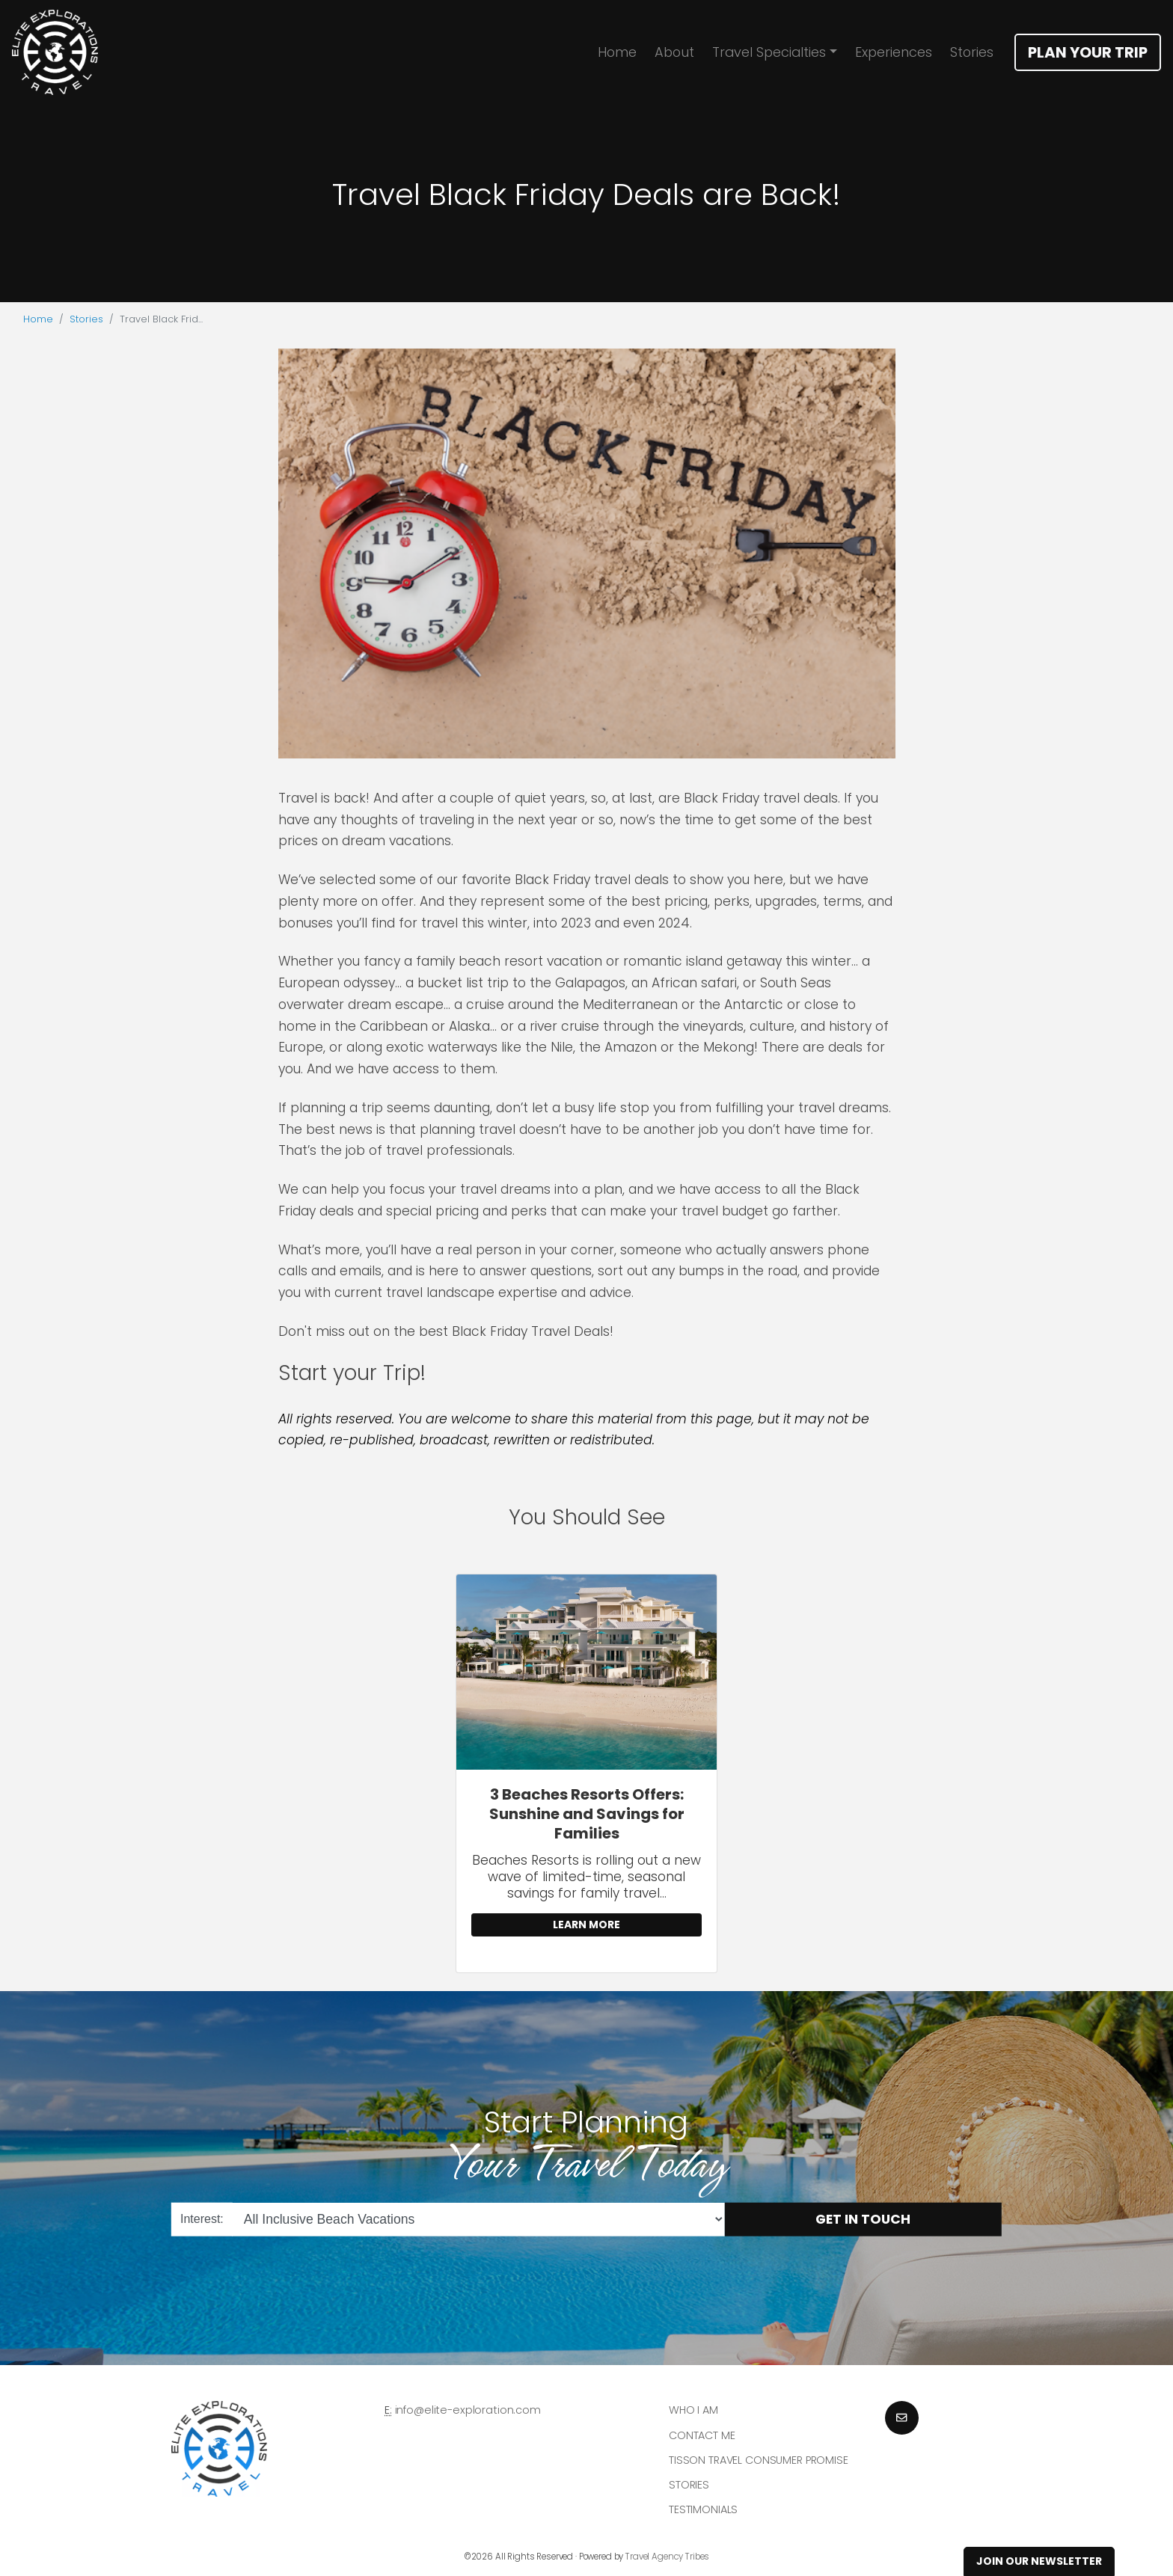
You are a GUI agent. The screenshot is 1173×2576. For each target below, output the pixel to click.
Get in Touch (862, 2219)
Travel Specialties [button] (769, 52)
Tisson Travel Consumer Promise (758, 2460)
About (674, 52)
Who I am (693, 2409)
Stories (971, 52)
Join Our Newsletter (1039, 2561)
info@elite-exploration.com (468, 2409)
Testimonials (703, 2509)
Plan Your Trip (1088, 52)
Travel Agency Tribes (667, 2557)
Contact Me (702, 2435)
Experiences (893, 52)
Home (617, 52)
